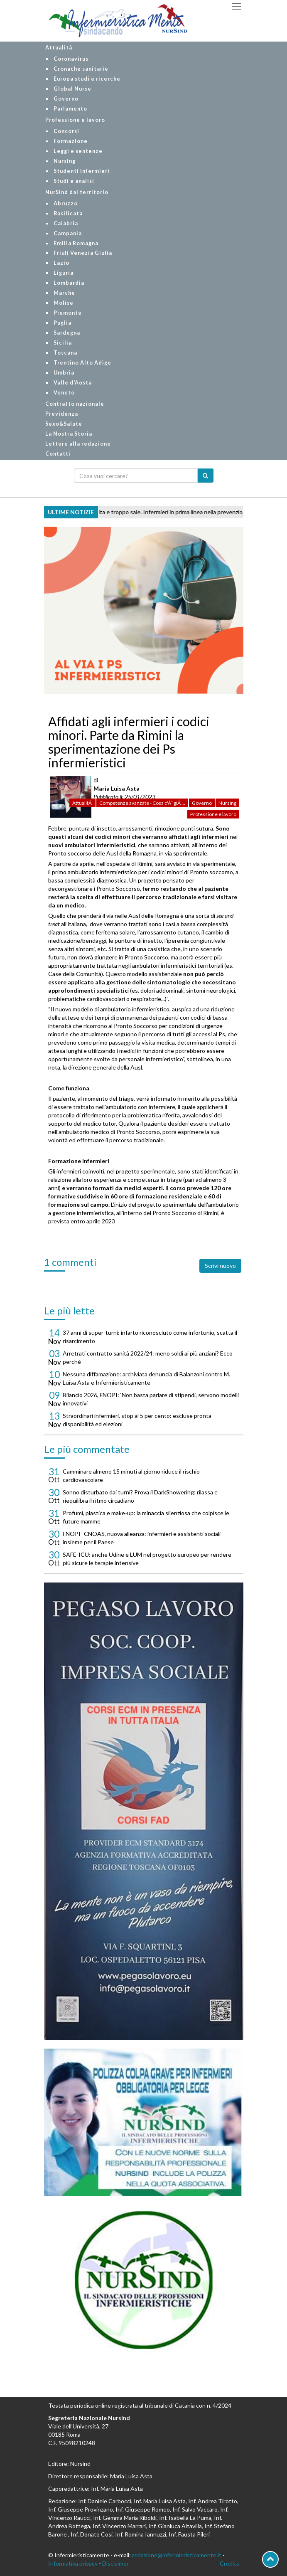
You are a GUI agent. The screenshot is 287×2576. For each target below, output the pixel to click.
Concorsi (66, 131)
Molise (64, 303)
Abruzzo (66, 203)
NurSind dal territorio (76, 192)
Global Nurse (72, 89)
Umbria (64, 373)
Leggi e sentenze (78, 151)
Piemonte (68, 313)
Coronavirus (71, 59)
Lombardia (69, 283)
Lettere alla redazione (78, 444)
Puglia (62, 323)
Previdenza (61, 414)
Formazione (71, 141)
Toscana (65, 353)
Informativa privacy (73, 2563)
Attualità (58, 47)
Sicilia (63, 343)
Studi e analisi (74, 181)
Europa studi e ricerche (87, 79)
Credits (229, 2563)
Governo (66, 99)
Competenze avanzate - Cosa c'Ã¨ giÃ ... (142, 803)
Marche (64, 293)
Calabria (66, 223)
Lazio (61, 263)
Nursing (65, 161)
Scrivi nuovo (220, 1265)
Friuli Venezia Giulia (83, 253)
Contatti (58, 454)
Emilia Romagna (76, 243)
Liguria (64, 273)
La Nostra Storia (68, 434)
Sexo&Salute (63, 424)
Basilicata (68, 213)
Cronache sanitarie (81, 69)
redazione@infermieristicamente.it (176, 2555)
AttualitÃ (82, 803)
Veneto (64, 392)
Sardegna (67, 333)
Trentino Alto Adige (82, 363)
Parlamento (70, 109)
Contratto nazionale (74, 404)
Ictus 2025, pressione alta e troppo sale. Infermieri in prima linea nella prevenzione (146, 511)
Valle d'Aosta (73, 383)
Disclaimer (115, 2563)
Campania (68, 233)
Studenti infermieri (82, 171)
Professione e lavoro (75, 120)
